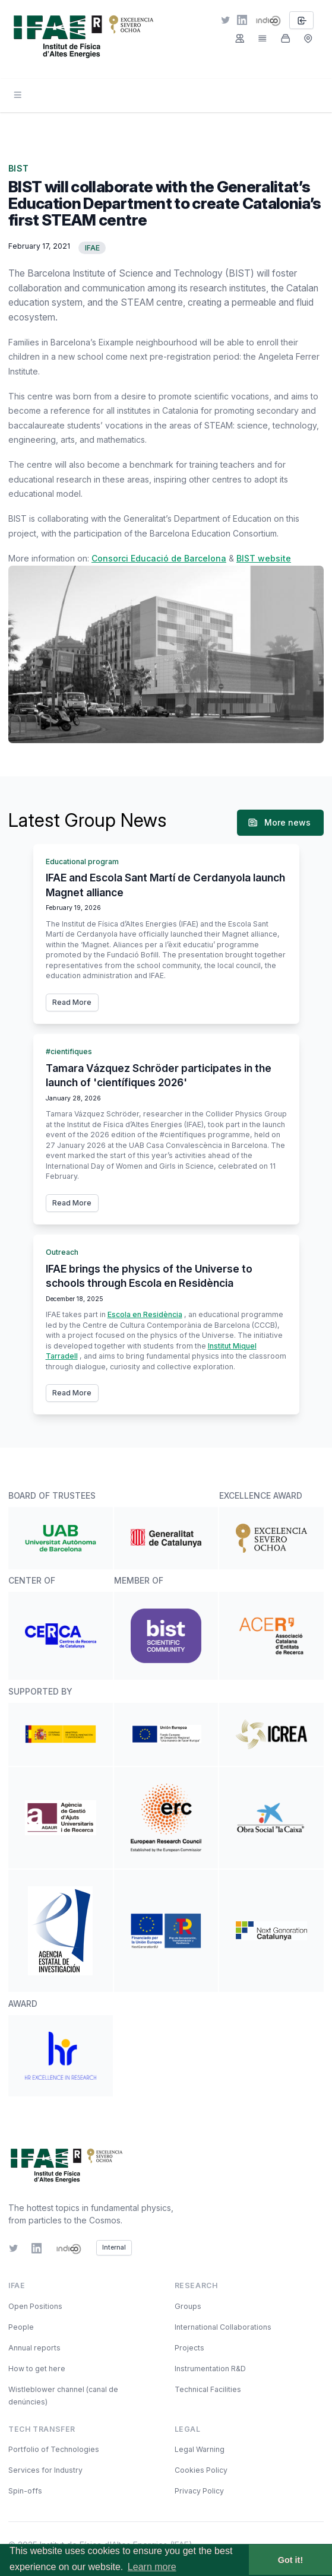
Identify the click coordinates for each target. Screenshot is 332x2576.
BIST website (263, 558)
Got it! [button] (290, 2560)
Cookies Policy (201, 2470)
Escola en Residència (144, 1314)
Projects (189, 2347)
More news (279, 822)
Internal (114, 2247)
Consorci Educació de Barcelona (158, 558)
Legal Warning (200, 2449)
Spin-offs (25, 2490)
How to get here (36, 2368)
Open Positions (35, 2306)
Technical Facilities (208, 2389)
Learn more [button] (152, 2567)
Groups (188, 2306)
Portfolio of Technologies (53, 2449)
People (21, 2327)
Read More (71, 1002)
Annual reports (34, 2347)
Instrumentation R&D (210, 2368)
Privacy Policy (199, 2490)
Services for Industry (45, 2470)
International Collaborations (223, 2327)
